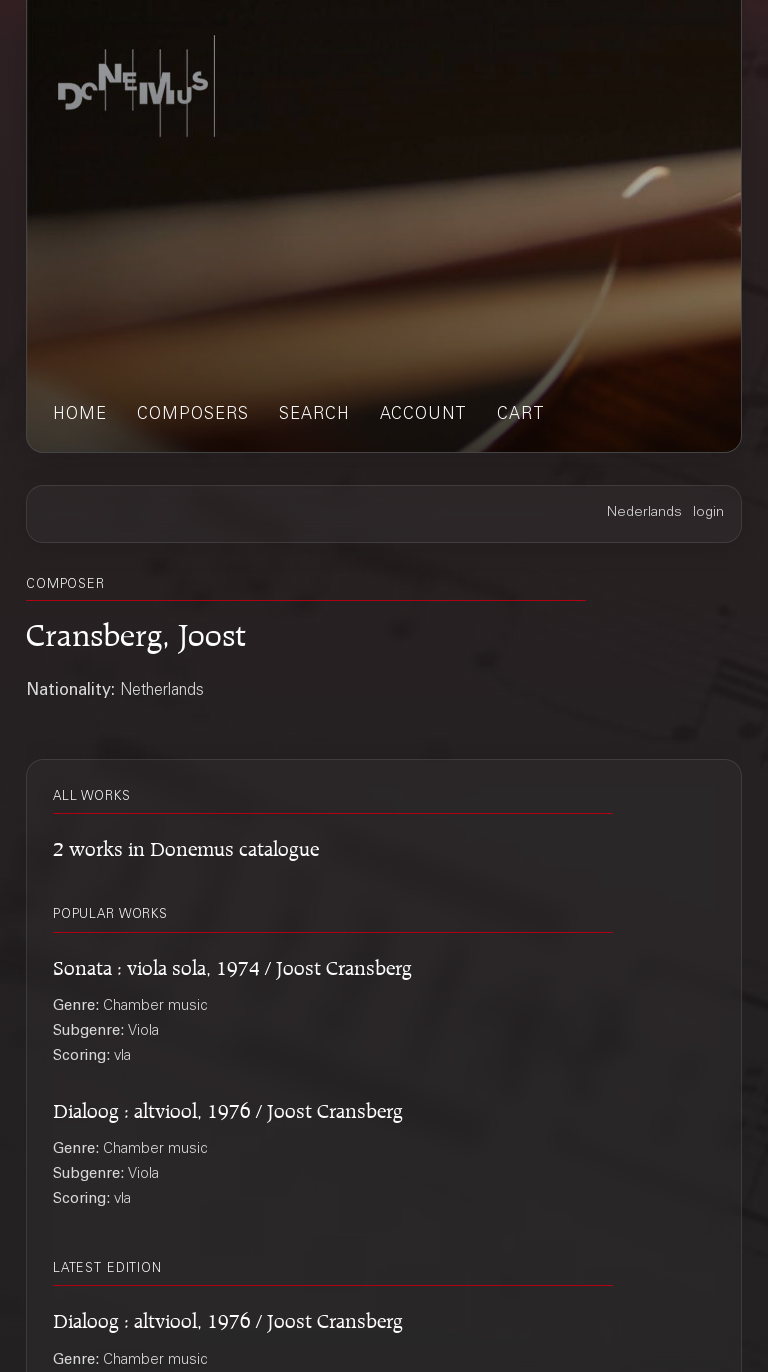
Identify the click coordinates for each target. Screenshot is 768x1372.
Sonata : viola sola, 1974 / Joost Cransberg (232, 964)
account (423, 415)
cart (521, 415)
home (80, 415)
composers (193, 415)
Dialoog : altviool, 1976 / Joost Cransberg (228, 1107)
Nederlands (644, 513)
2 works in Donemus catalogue (186, 845)
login (708, 513)
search (314, 415)
